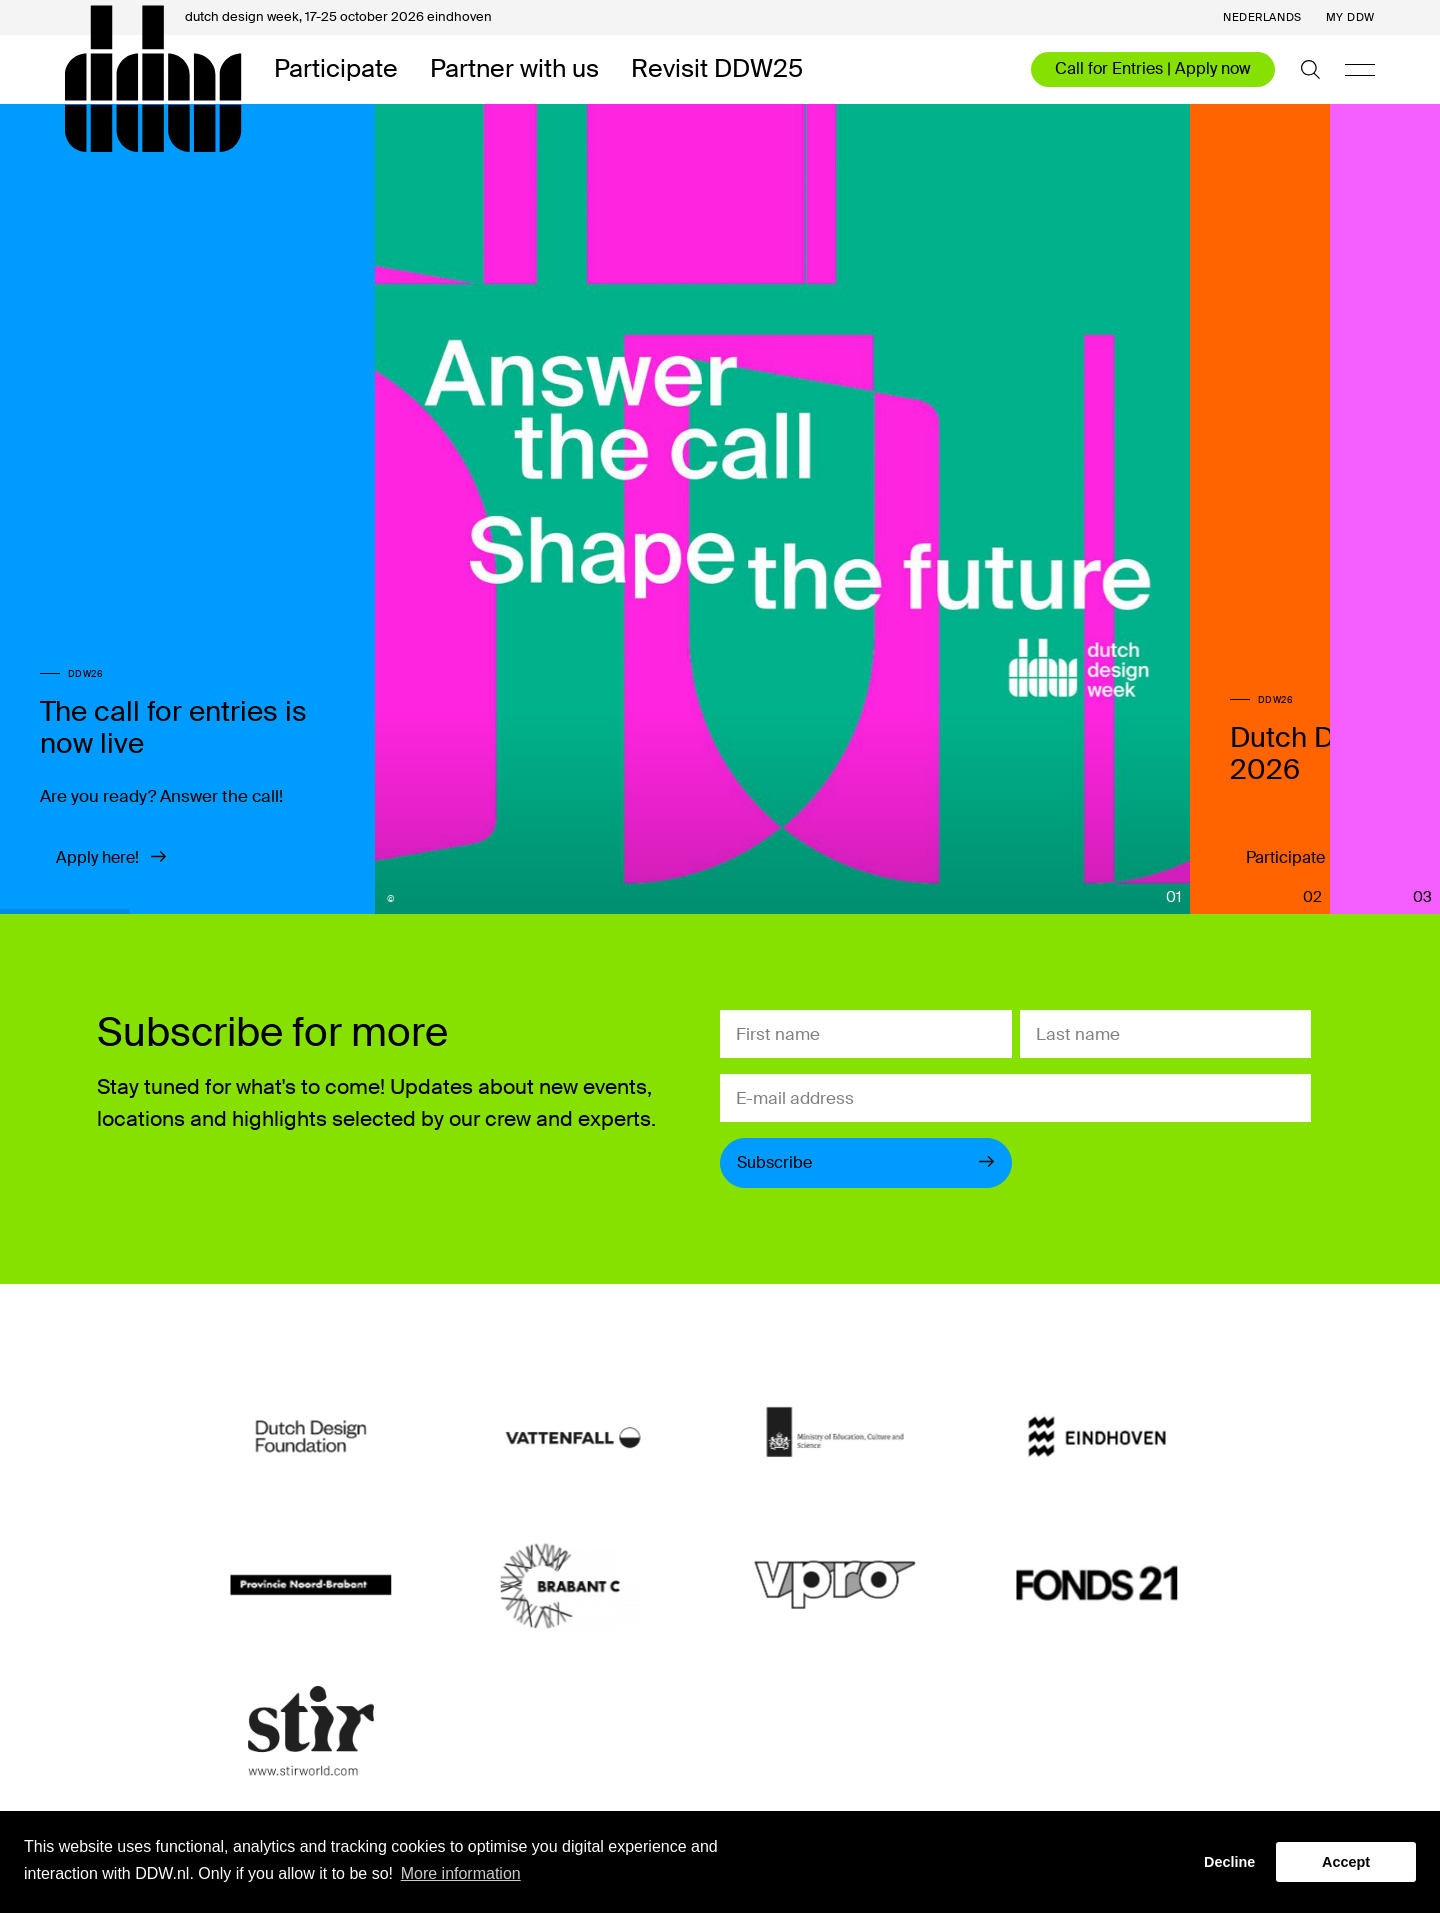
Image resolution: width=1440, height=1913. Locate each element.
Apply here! (111, 858)
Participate (336, 69)
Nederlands (1262, 17)
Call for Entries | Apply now (1153, 68)
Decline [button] (1229, 1862)
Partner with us (514, 69)
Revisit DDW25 (717, 69)
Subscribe (866, 1162)
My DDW (1350, 17)
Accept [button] (1346, 1862)
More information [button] (461, 1873)
